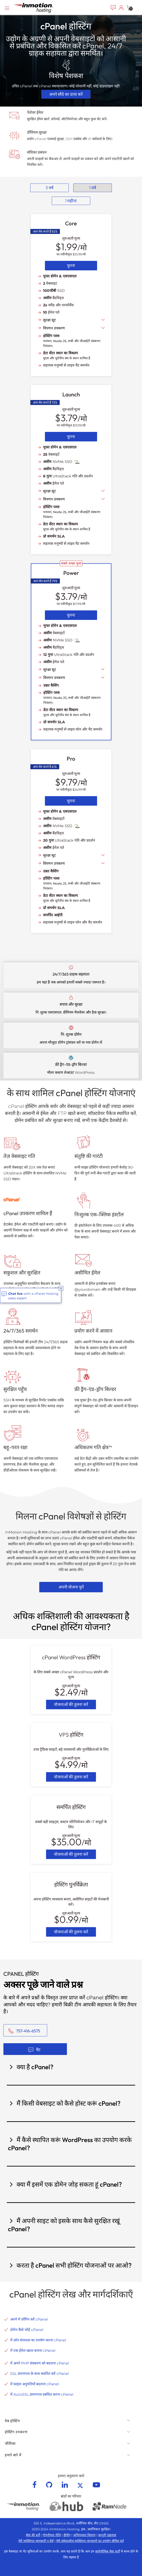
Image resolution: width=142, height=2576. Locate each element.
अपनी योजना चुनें (71, 1587)
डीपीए (67, 2535)
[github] (49, 2484)
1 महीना (71, 200)
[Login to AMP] (121, 7)
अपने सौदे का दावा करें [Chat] (66, 94)
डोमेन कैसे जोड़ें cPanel (26, 2330)
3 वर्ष (49, 187)
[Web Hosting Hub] (66, 2506)
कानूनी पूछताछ (107, 2535)
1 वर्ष (92, 187)
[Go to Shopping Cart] (129, 7)
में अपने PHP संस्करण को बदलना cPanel (39, 2363)
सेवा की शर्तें (33, 2535)
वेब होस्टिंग (12, 2421)
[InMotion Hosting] (23, 2506)
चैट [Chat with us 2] (38, 2049)
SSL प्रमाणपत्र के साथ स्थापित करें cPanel (39, 2373)
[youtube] (96, 2484)
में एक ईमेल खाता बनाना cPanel (32, 2350)
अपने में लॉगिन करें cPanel (29, 2319)
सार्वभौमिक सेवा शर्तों (107, 2551)
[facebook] (34, 2484)
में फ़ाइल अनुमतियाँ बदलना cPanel (34, 2384)
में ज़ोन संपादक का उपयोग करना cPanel (38, 2340)
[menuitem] (113, 7)
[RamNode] (109, 2506)
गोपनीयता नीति (52, 2535)
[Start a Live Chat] (113, 7)
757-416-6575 (28, 2030)
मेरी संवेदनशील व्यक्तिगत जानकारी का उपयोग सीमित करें (90, 2541)
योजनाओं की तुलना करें (71, 1704)
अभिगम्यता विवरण (84, 2535)
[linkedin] (65, 2484)
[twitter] (80, 2484)
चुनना (71, 265)
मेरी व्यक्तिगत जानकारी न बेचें (36, 2541)
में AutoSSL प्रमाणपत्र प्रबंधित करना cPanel (41, 2394)
